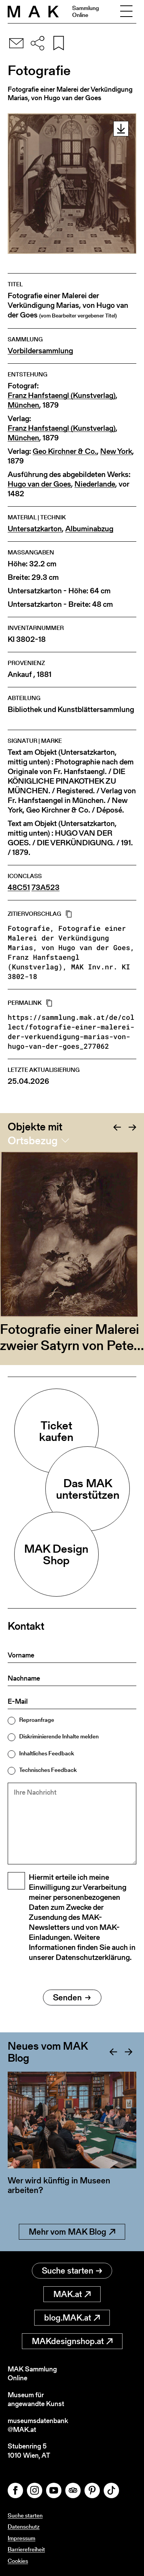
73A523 (45, 887)
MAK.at (72, 2294)
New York (116, 451)
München (23, 405)
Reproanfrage (36, 1720)
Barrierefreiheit (26, 2549)
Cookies (18, 2561)
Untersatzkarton (35, 529)
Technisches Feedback (48, 1770)
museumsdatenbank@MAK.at (38, 2425)
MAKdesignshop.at (72, 2341)
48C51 (19, 887)
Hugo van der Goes (39, 484)
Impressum (21, 2538)
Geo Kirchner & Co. (65, 451)
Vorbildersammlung (40, 351)
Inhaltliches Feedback (46, 1753)
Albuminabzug (89, 529)
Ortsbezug (33, 1140)
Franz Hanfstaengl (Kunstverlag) (62, 395)
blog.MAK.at (72, 2318)
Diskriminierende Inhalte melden (59, 1736)
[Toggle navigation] (126, 11)
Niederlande (94, 484)
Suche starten (72, 2271)
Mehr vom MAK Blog (72, 2232)
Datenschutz (24, 2526)
